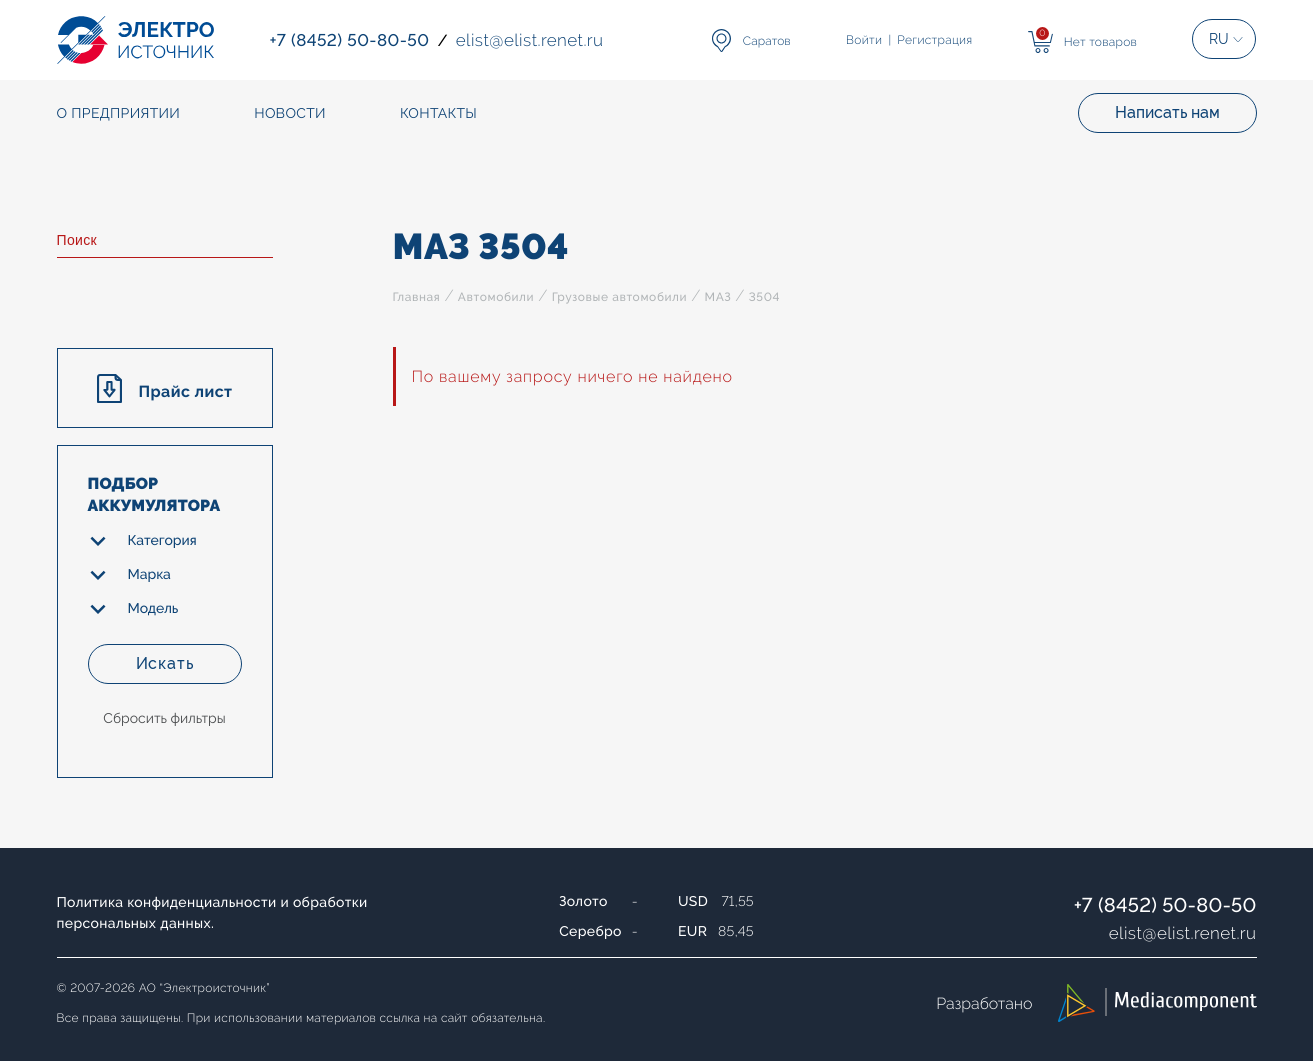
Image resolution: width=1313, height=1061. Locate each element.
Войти (864, 40)
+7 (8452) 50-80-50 (1165, 905)
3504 (764, 297)
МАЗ (718, 297)
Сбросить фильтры (164, 719)
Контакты (438, 114)
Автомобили (496, 297)
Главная (417, 297)
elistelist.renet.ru (1183, 933)
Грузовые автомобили (619, 297)
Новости (290, 114)
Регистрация (934, 40)
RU (1219, 39)
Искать (165, 663)
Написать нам (1167, 112)
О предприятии (119, 114)
